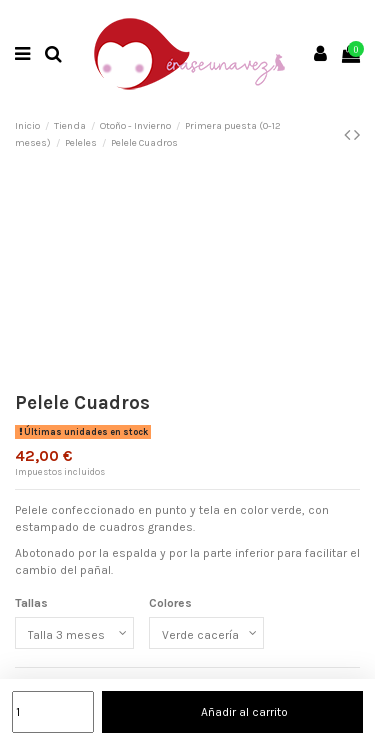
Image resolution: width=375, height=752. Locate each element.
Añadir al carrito (232, 712)
